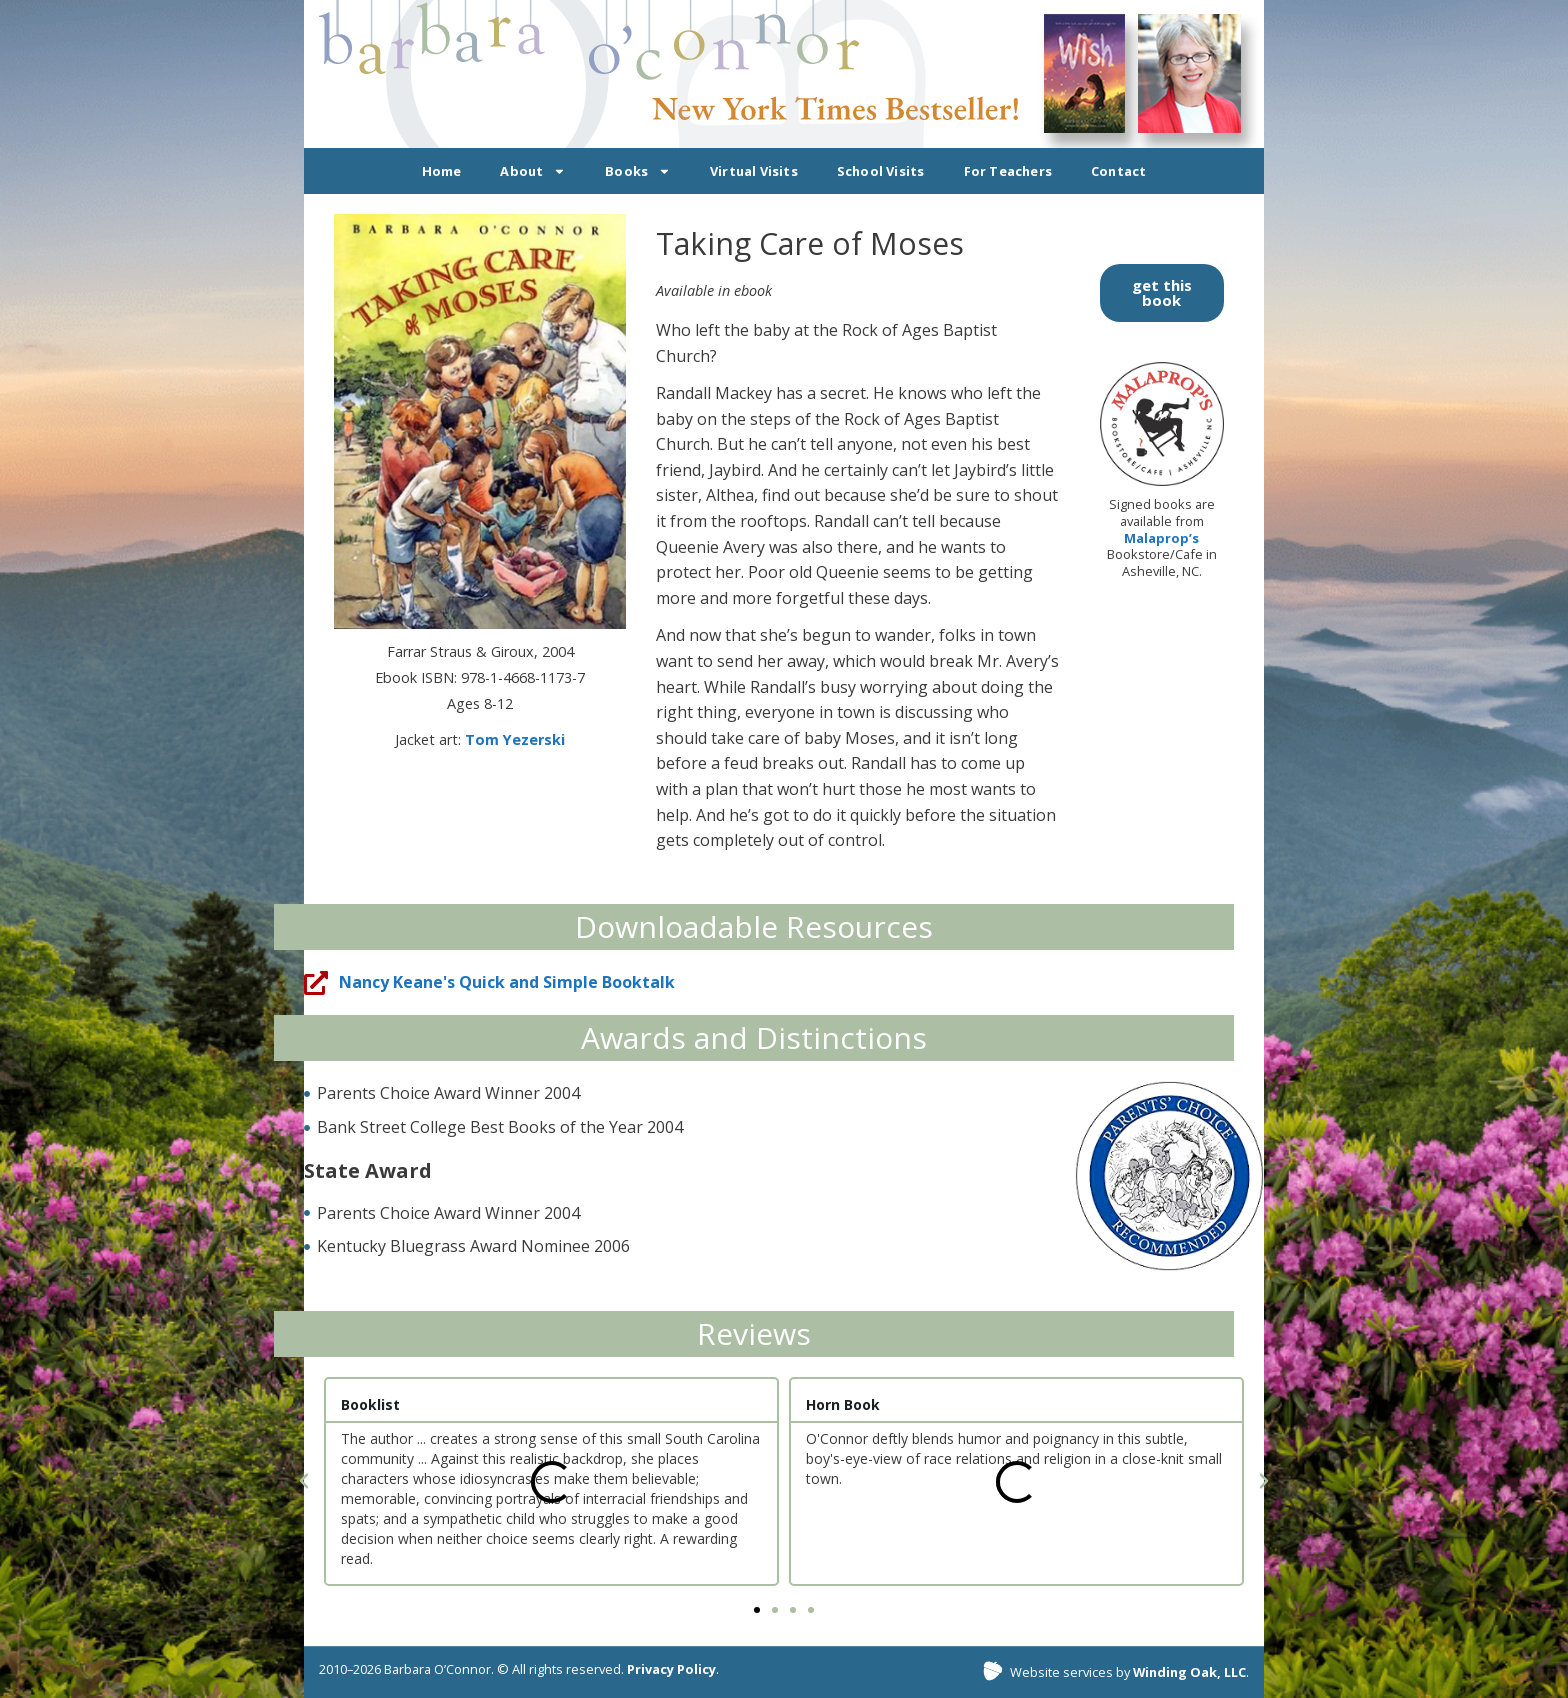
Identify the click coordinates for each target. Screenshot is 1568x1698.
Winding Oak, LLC (1189, 1672)
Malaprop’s (1161, 538)
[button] (304, 1481)
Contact (1118, 171)
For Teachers (1008, 171)
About (533, 171)
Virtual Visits (754, 171)
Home (442, 171)
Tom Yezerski (515, 739)
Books (638, 171)
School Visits (881, 171)
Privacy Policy (671, 1669)
